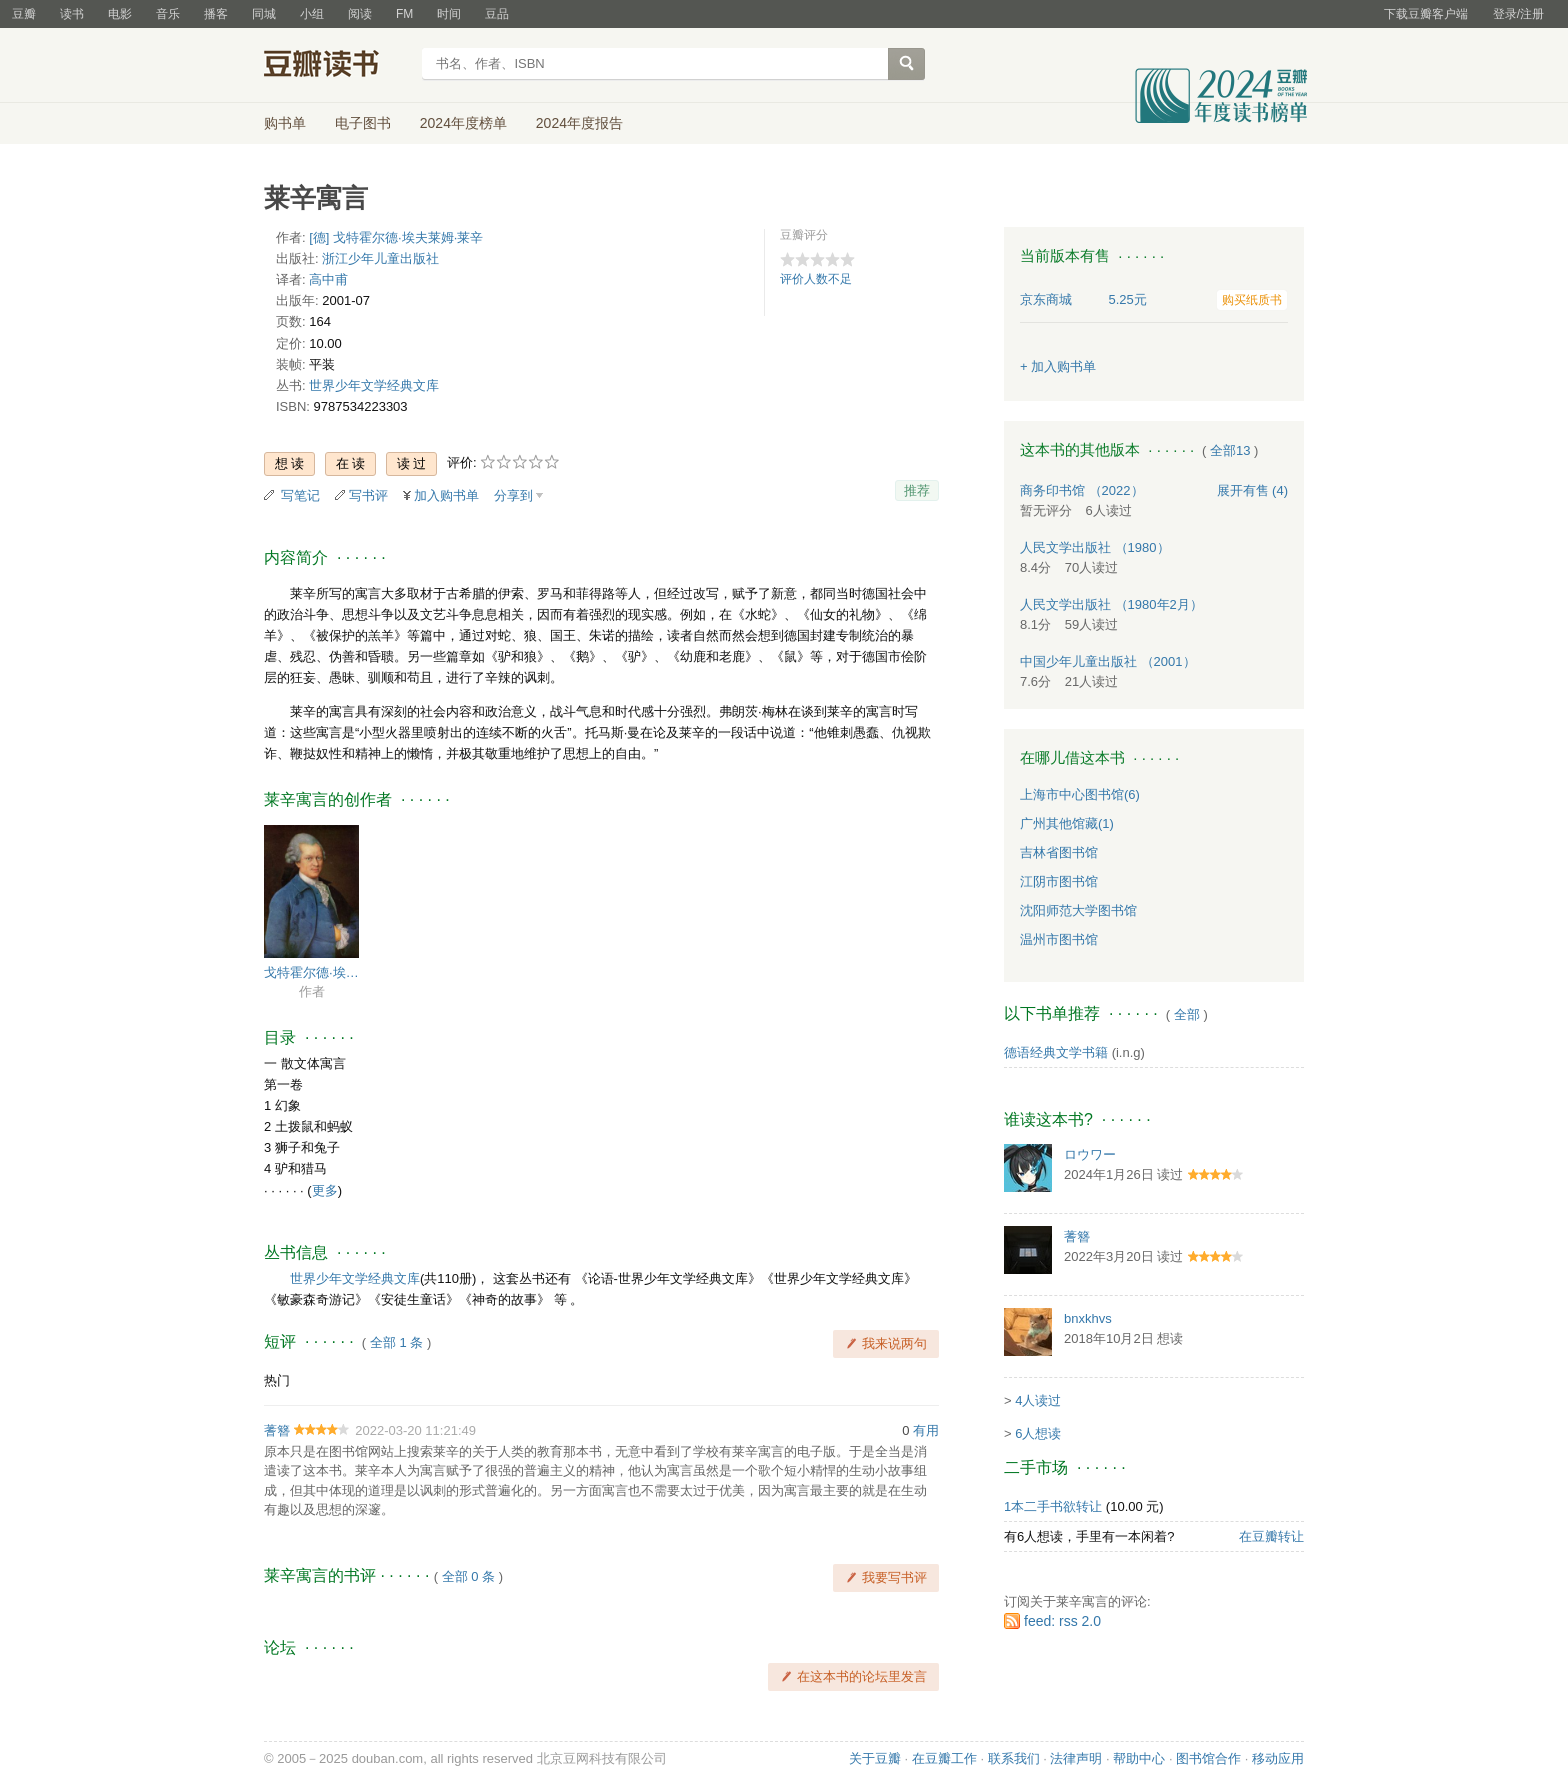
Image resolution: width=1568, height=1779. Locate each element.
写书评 (368, 495)
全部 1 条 (396, 1342)
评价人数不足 (816, 279)
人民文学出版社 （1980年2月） (1111, 604)
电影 (120, 14)
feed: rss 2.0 (1062, 1621)
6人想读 (1038, 1433)
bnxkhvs (1088, 1318)
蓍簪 (277, 1430)
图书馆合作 (1208, 1758)
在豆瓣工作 (944, 1758)
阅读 (360, 14)
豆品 (497, 14)
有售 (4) (1253, 490)
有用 (926, 1430)
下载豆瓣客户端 (1426, 14)
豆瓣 (24, 14)
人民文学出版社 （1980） (1095, 547)
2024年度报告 (579, 123)
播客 (216, 14)
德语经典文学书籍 (1056, 1052)
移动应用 (1278, 1758)
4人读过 (1038, 1400)
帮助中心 (1139, 1758)
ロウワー (1090, 1154)
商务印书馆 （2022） (1082, 490)
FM (404, 14)
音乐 (168, 14)
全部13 (1230, 450)
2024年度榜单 (463, 123)
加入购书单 (446, 495)
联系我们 (1014, 1758)
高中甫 (328, 279)
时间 (449, 14)
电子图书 (363, 123)
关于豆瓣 (875, 1758)
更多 (325, 1190)
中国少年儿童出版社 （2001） (1108, 661)
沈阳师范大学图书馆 (1078, 910)
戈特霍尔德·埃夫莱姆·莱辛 (311, 972)
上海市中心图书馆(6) (1080, 794)
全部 (1187, 1014)
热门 (277, 1380)
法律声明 (1076, 1758)
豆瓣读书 (336, 66)
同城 (264, 14)
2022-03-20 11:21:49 (415, 1430)
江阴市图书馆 (1059, 881)
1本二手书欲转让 (1053, 1506)
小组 (312, 14)
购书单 (285, 123)
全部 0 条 (468, 1576)
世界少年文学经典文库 (374, 385)
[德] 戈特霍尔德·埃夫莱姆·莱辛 (396, 237)
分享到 (513, 495)
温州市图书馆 (1059, 939)
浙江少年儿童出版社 (380, 258)
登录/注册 (1518, 14)
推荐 (917, 490)
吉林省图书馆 (1059, 852)
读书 (72, 14)
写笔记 (300, 495)
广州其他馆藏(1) (1067, 823)
